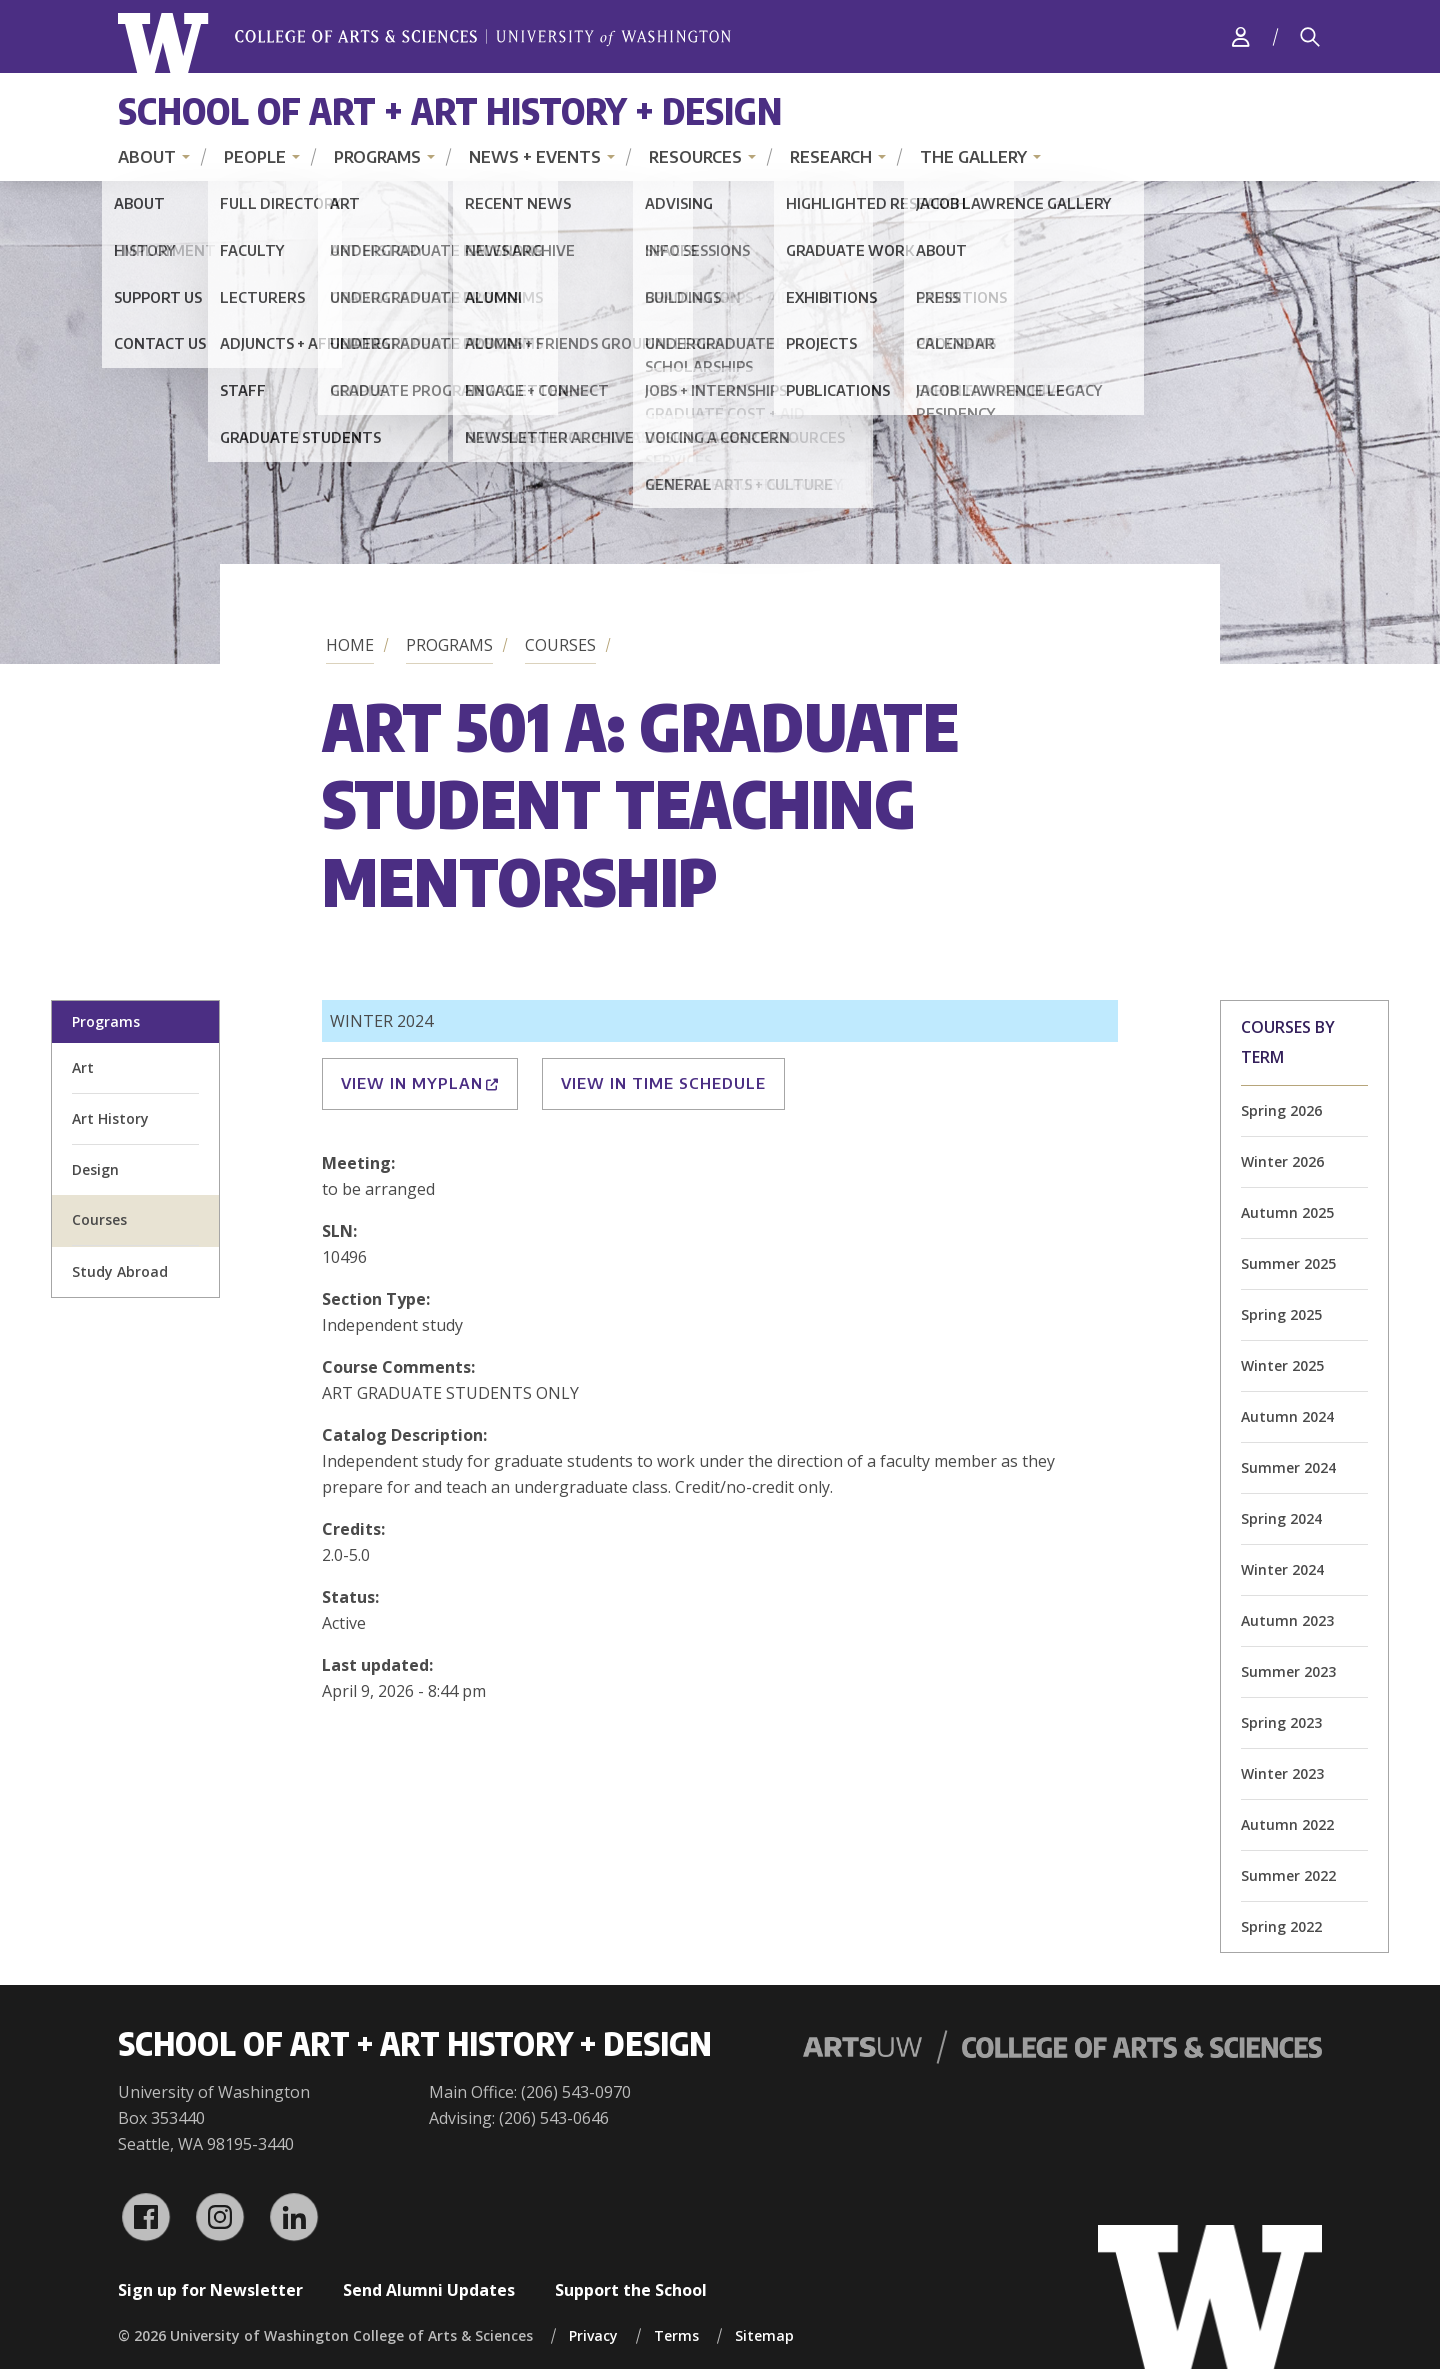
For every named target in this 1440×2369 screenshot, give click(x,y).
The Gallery (973, 157)
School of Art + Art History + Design (450, 110)
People (255, 157)
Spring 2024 (1281, 1518)
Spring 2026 (1281, 1110)
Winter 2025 (1282, 1365)
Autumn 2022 (1287, 1824)
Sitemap (764, 2335)
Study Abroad (120, 1271)
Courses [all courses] (99, 1219)
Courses (560, 645)
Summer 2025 (1288, 1263)
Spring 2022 (1281, 1926)
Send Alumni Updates (429, 2290)
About (147, 157)
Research (831, 157)
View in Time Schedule (663, 1083)
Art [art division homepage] (83, 1067)
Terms (676, 2335)
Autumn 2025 (1287, 1212)
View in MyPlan (420, 1083)
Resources (695, 157)
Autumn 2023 (1287, 1620)
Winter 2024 (1282, 1569)
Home (350, 645)
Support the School (631, 2290)
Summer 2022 (1288, 1875)
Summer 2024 (1288, 1467)
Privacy (593, 2335)
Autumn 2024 (1287, 1416)
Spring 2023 (1281, 1722)
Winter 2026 (1282, 1161)
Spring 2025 (1281, 1314)
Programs (377, 157)
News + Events (535, 157)
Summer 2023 (1288, 1671)
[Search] (1310, 37)
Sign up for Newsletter (210, 2290)
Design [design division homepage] (95, 1169)
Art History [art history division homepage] (110, 1118)
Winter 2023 (1282, 1773)
